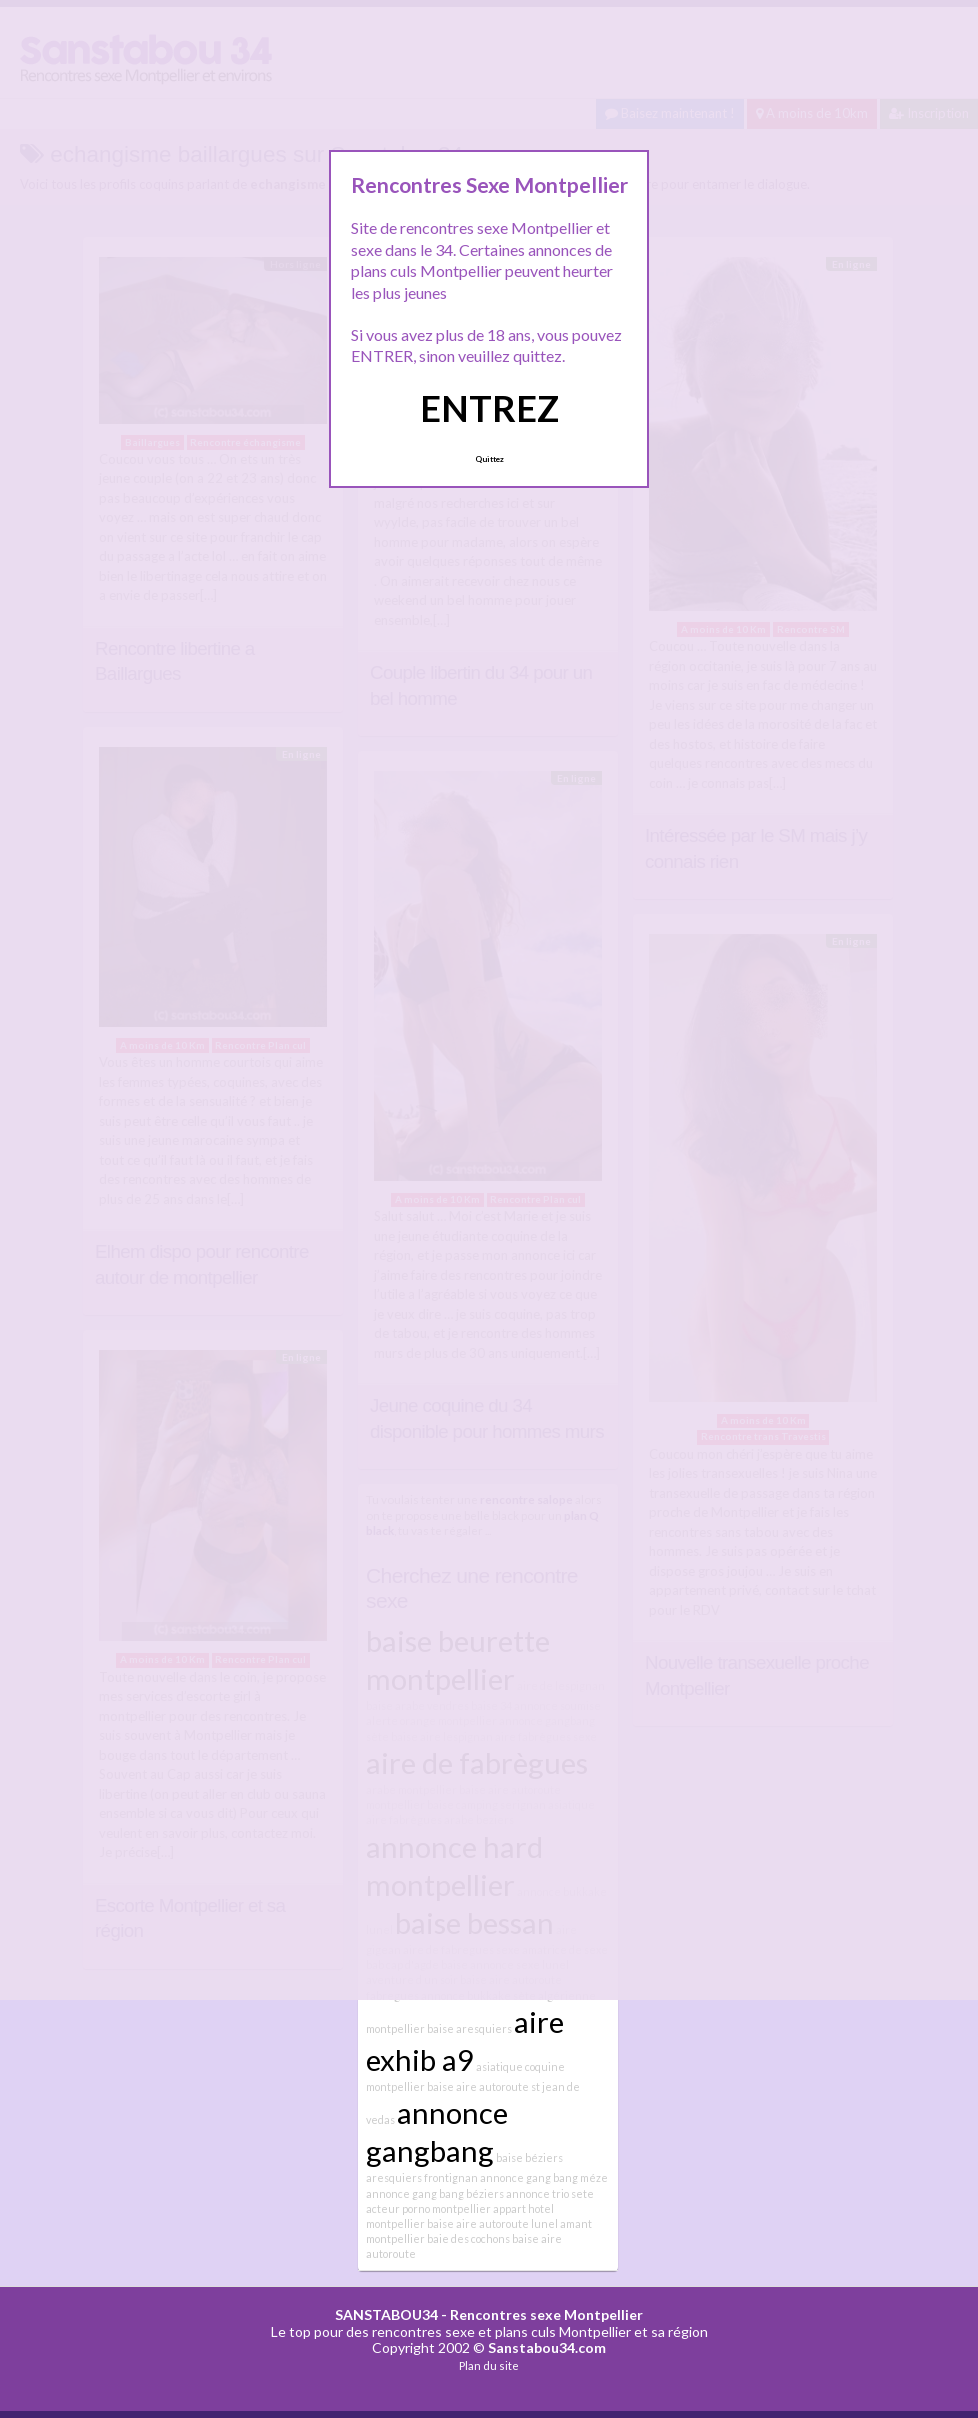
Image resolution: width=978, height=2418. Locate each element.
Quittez (489, 459)
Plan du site (489, 2365)
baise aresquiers (469, 2028)
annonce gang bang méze (544, 2177)
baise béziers (529, 2157)
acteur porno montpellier (428, 2208)
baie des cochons (468, 2238)
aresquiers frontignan (422, 2177)
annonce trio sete (550, 2193)
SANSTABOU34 (386, 2314)
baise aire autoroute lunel (492, 2223)
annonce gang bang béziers (435, 2193)
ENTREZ (489, 408)
